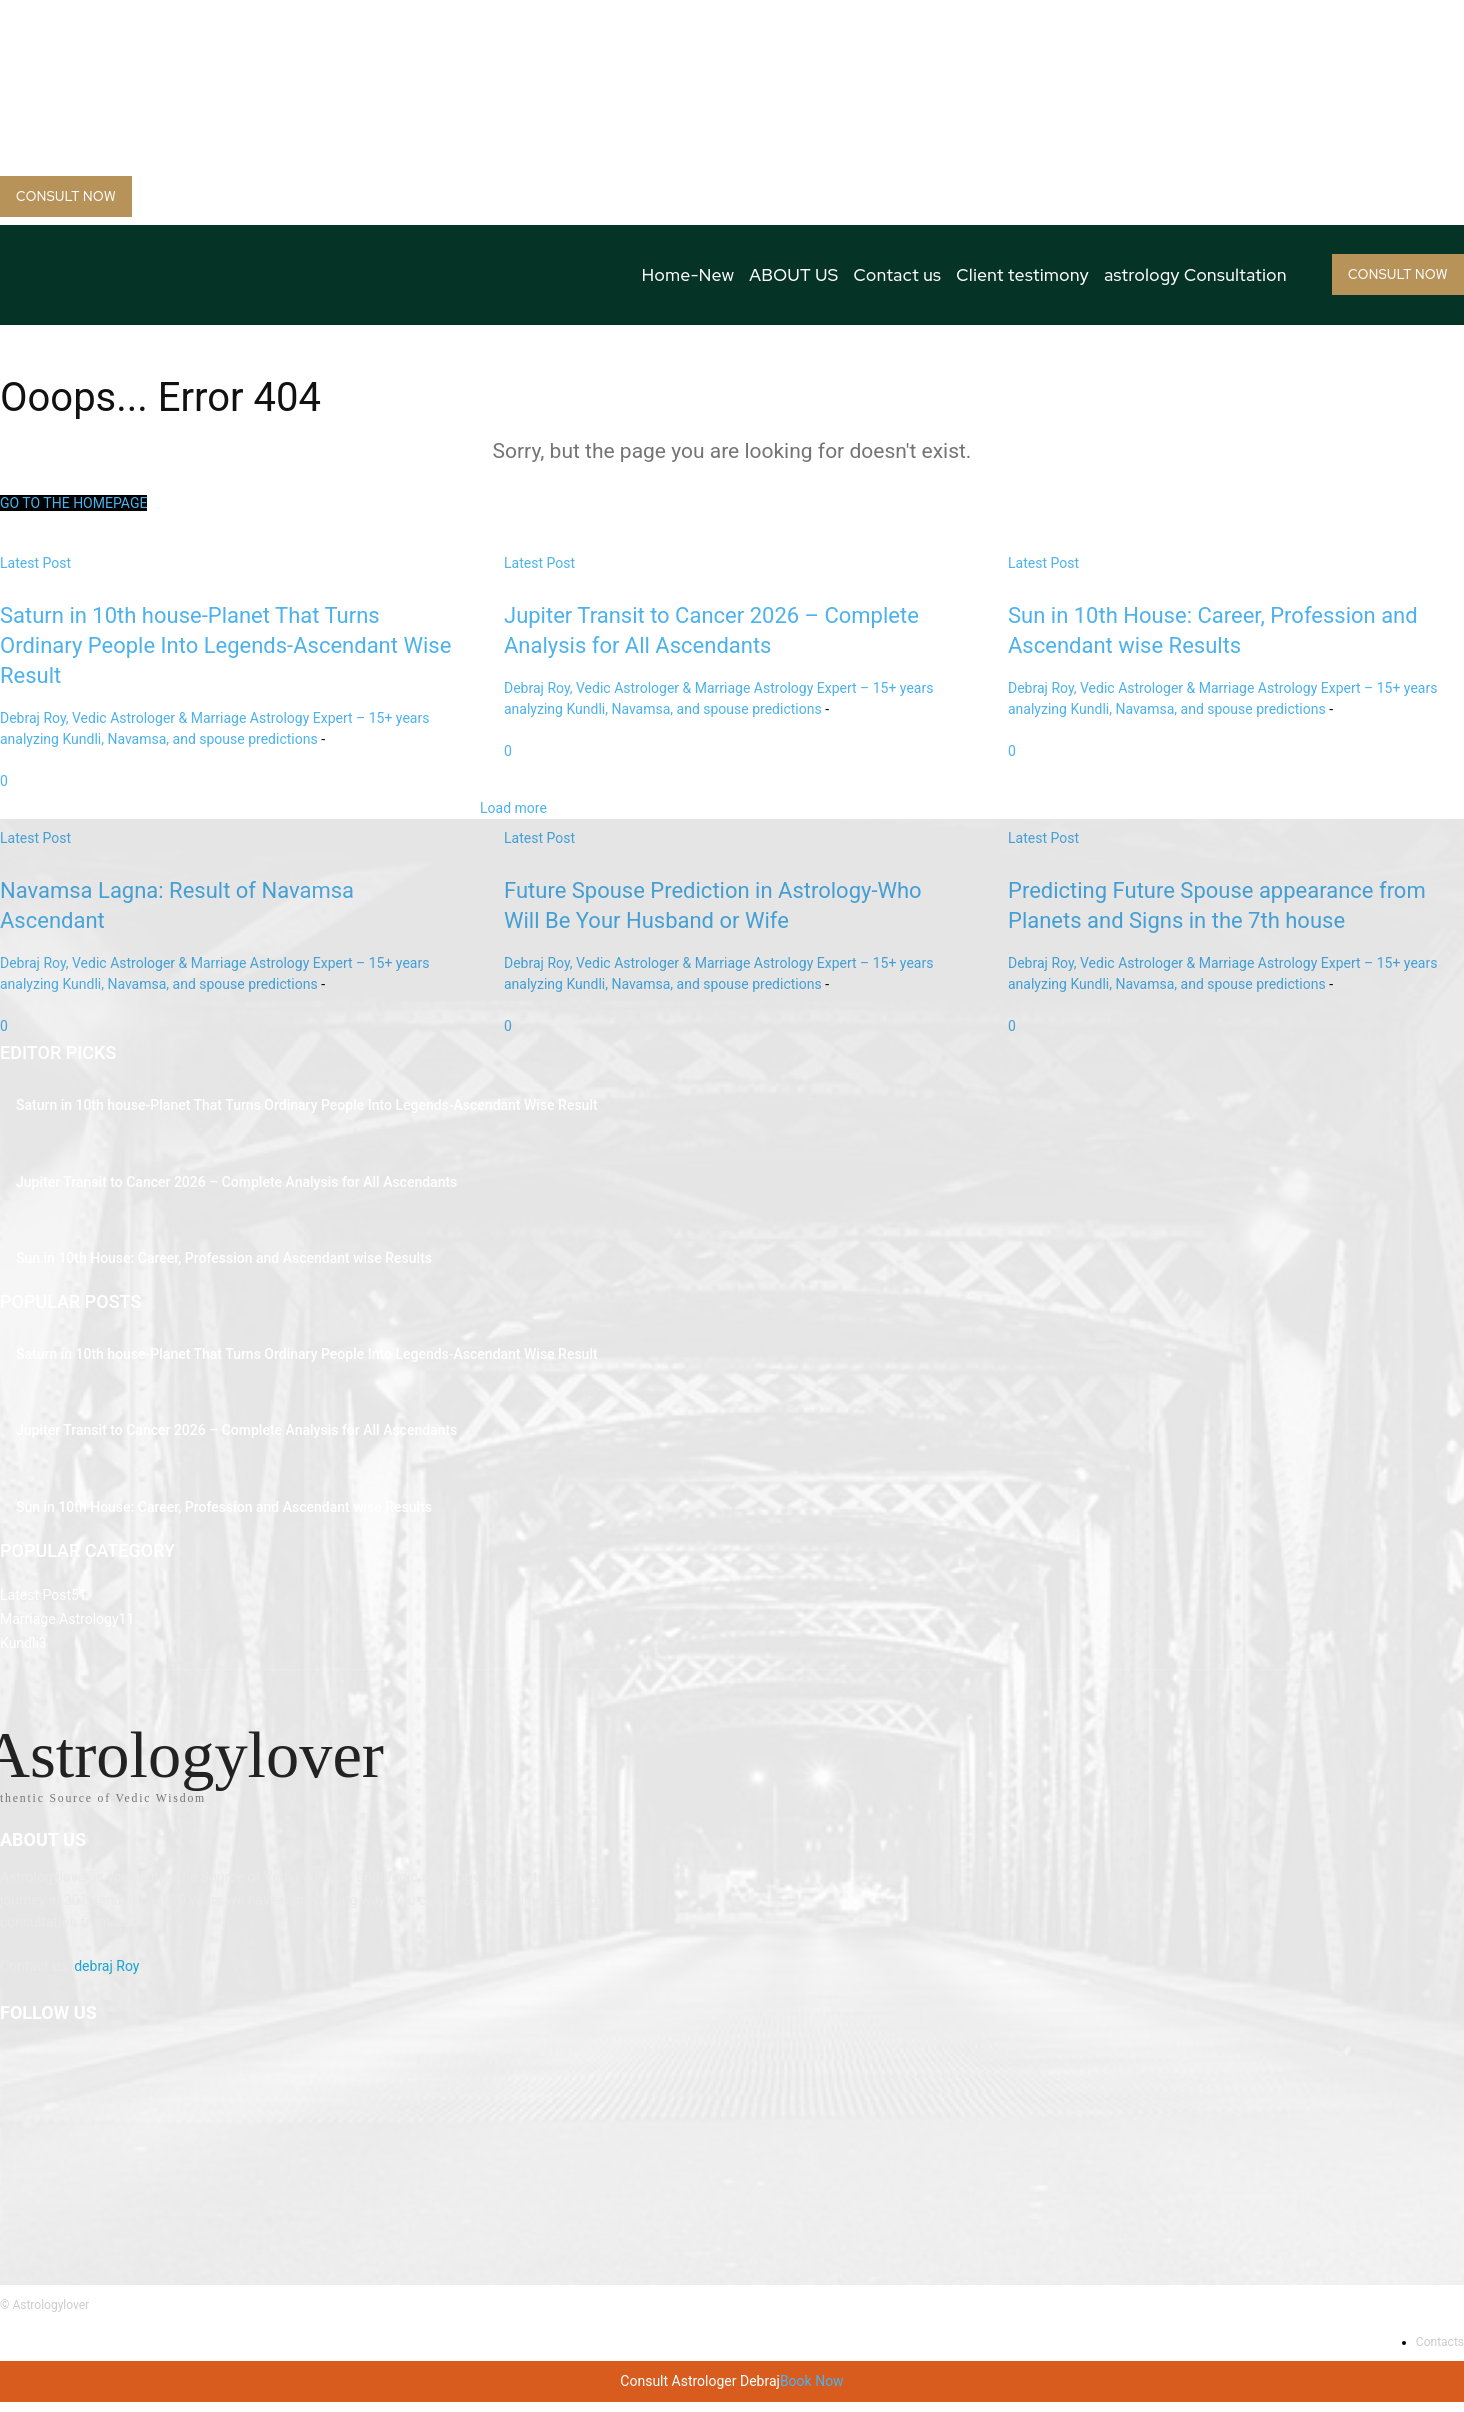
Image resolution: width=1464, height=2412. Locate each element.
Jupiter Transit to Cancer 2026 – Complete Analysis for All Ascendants (236, 1182)
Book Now (812, 2391)
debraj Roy (106, 1975)
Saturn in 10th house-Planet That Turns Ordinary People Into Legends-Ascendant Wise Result (307, 1105)
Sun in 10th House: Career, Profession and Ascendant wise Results (224, 1258)
